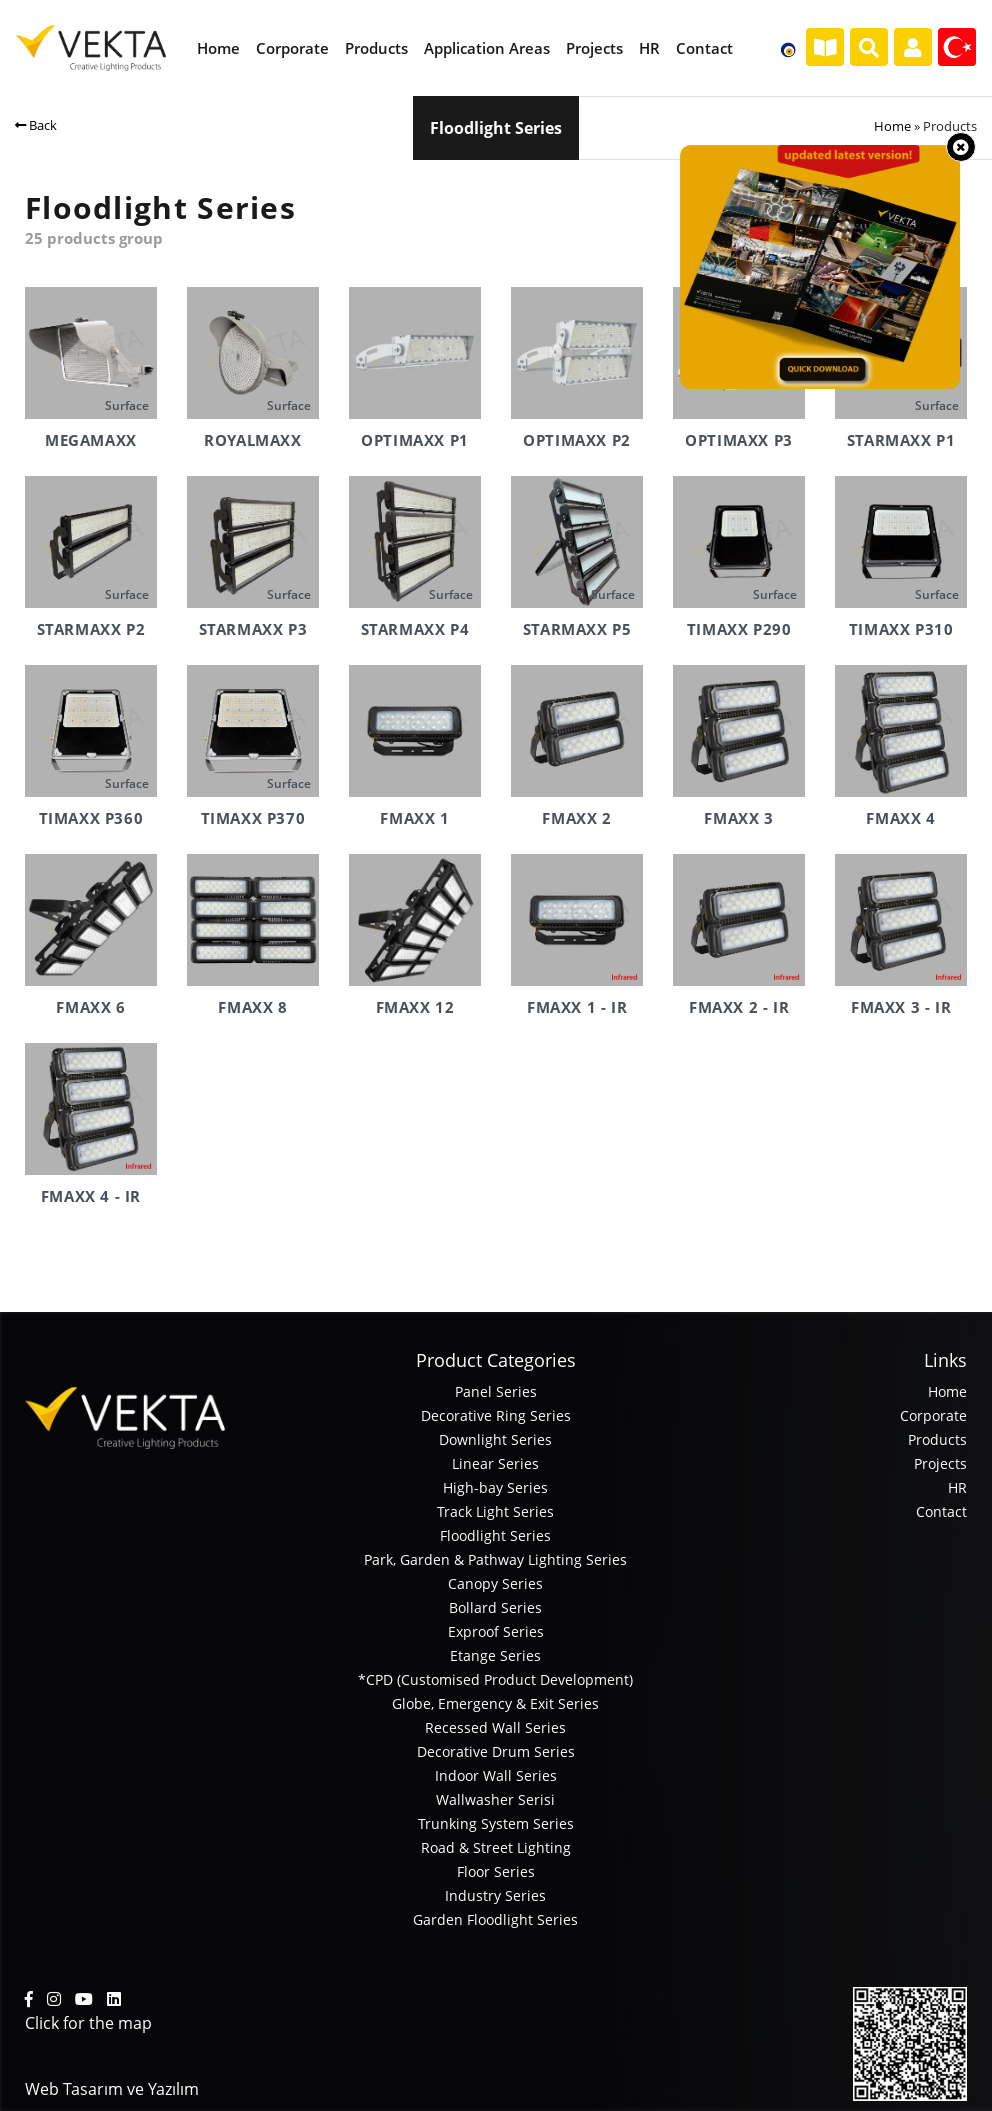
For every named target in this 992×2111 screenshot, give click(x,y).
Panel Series (496, 1391)
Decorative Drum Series (496, 1751)
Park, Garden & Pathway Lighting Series (495, 1559)
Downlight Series (495, 1439)
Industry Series (495, 1895)
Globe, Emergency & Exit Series (495, 1703)
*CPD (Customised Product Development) (495, 1679)
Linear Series (495, 1463)
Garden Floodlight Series (495, 1919)
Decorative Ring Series (496, 1415)
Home (892, 126)
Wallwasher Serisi (495, 1799)
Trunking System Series (496, 1823)
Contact (941, 1511)
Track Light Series (495, 1511)
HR (957, 1487)
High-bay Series (495, 1487)
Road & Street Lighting (496, 1847)
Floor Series (496, 1871)
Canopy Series (495, 1583)
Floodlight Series (495, 1535)
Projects (940, 1463)
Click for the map (88, 2023)
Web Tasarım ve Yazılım (112, 2089)
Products (937, 1439)
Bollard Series (495, 1607)
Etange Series (495, 1655)
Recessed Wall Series (495, 1727)
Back (36, 125)
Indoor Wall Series (496, 1775)
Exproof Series (496, 1631)
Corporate (933, 1415)
